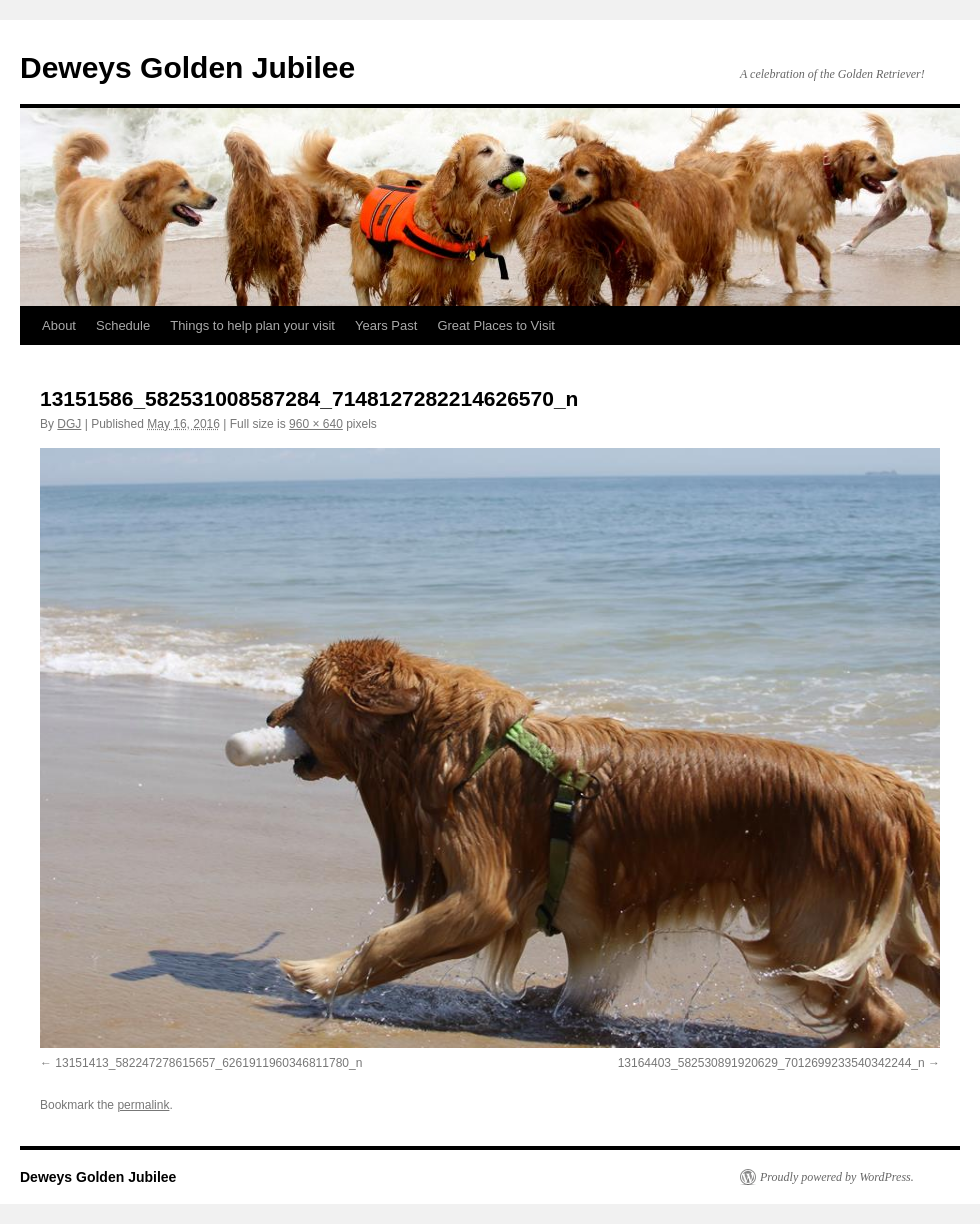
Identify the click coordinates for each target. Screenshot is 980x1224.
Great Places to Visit (496, 325)
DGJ (69, 424)
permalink (143, 1105)
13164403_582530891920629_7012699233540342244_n (771, 1063)
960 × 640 (316, 424)
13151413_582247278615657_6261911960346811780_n (208, 1063)
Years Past (386, 325)
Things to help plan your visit (252, 325)
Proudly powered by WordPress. (837, 1177)
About (59, 325)
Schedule (123, 325)
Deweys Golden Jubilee (187, 67)
